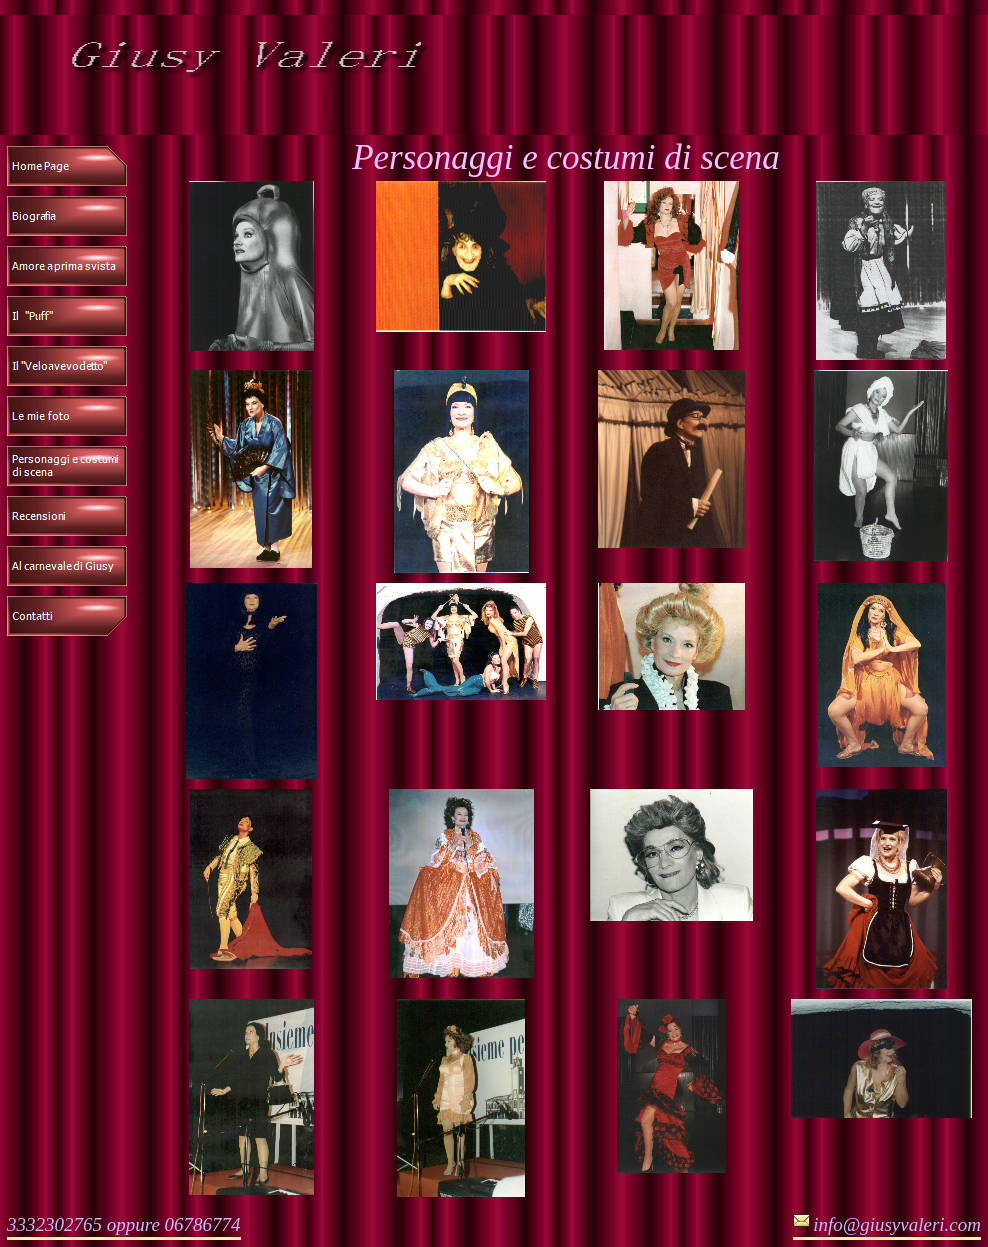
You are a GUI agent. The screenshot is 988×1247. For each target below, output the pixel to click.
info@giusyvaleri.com (897, 1224)
